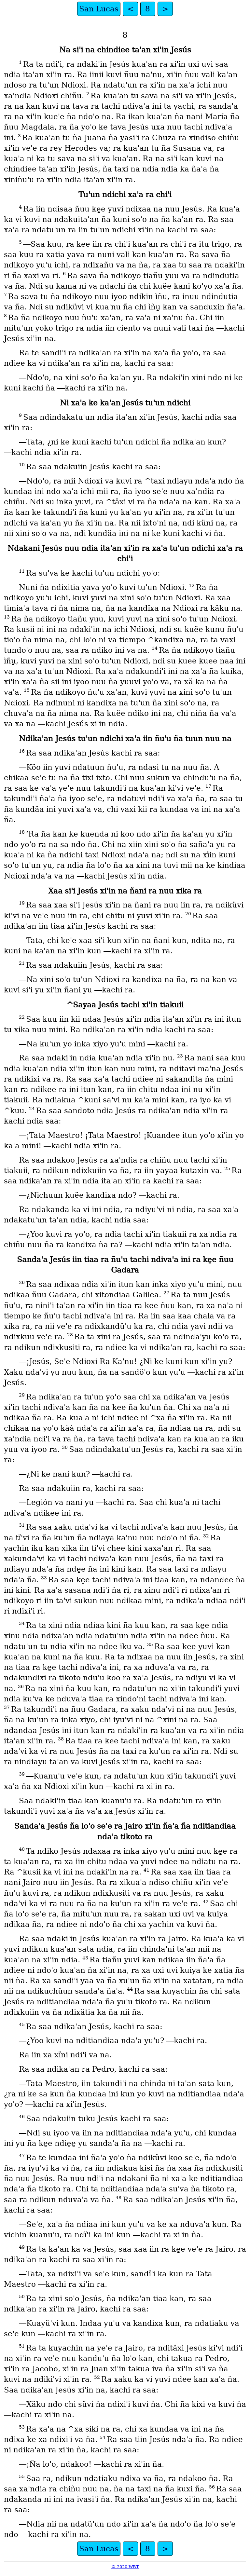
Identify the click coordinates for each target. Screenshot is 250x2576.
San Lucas (98, 9)
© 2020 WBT (125, 2566)
